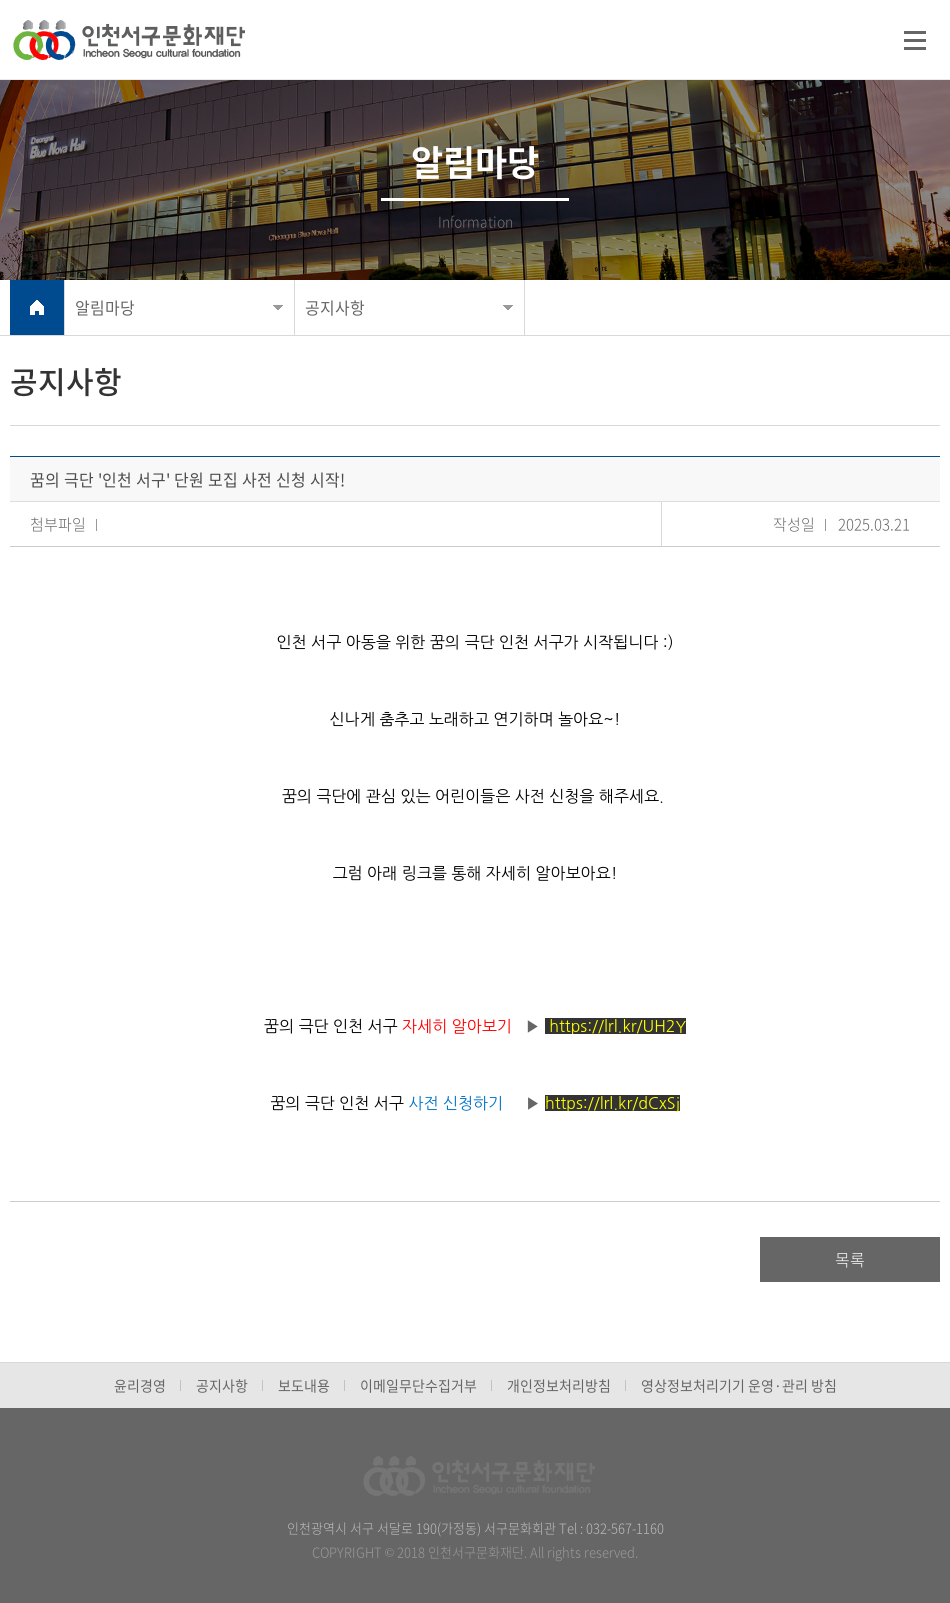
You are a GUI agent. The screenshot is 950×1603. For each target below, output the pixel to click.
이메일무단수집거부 (418, 1385)
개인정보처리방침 (559, 1385)
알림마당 (105, 307)
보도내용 (304, 1385)
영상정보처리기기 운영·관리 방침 (739, 1385)
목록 (850, 1259)
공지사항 (335, 307)
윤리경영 (140, 1385)
